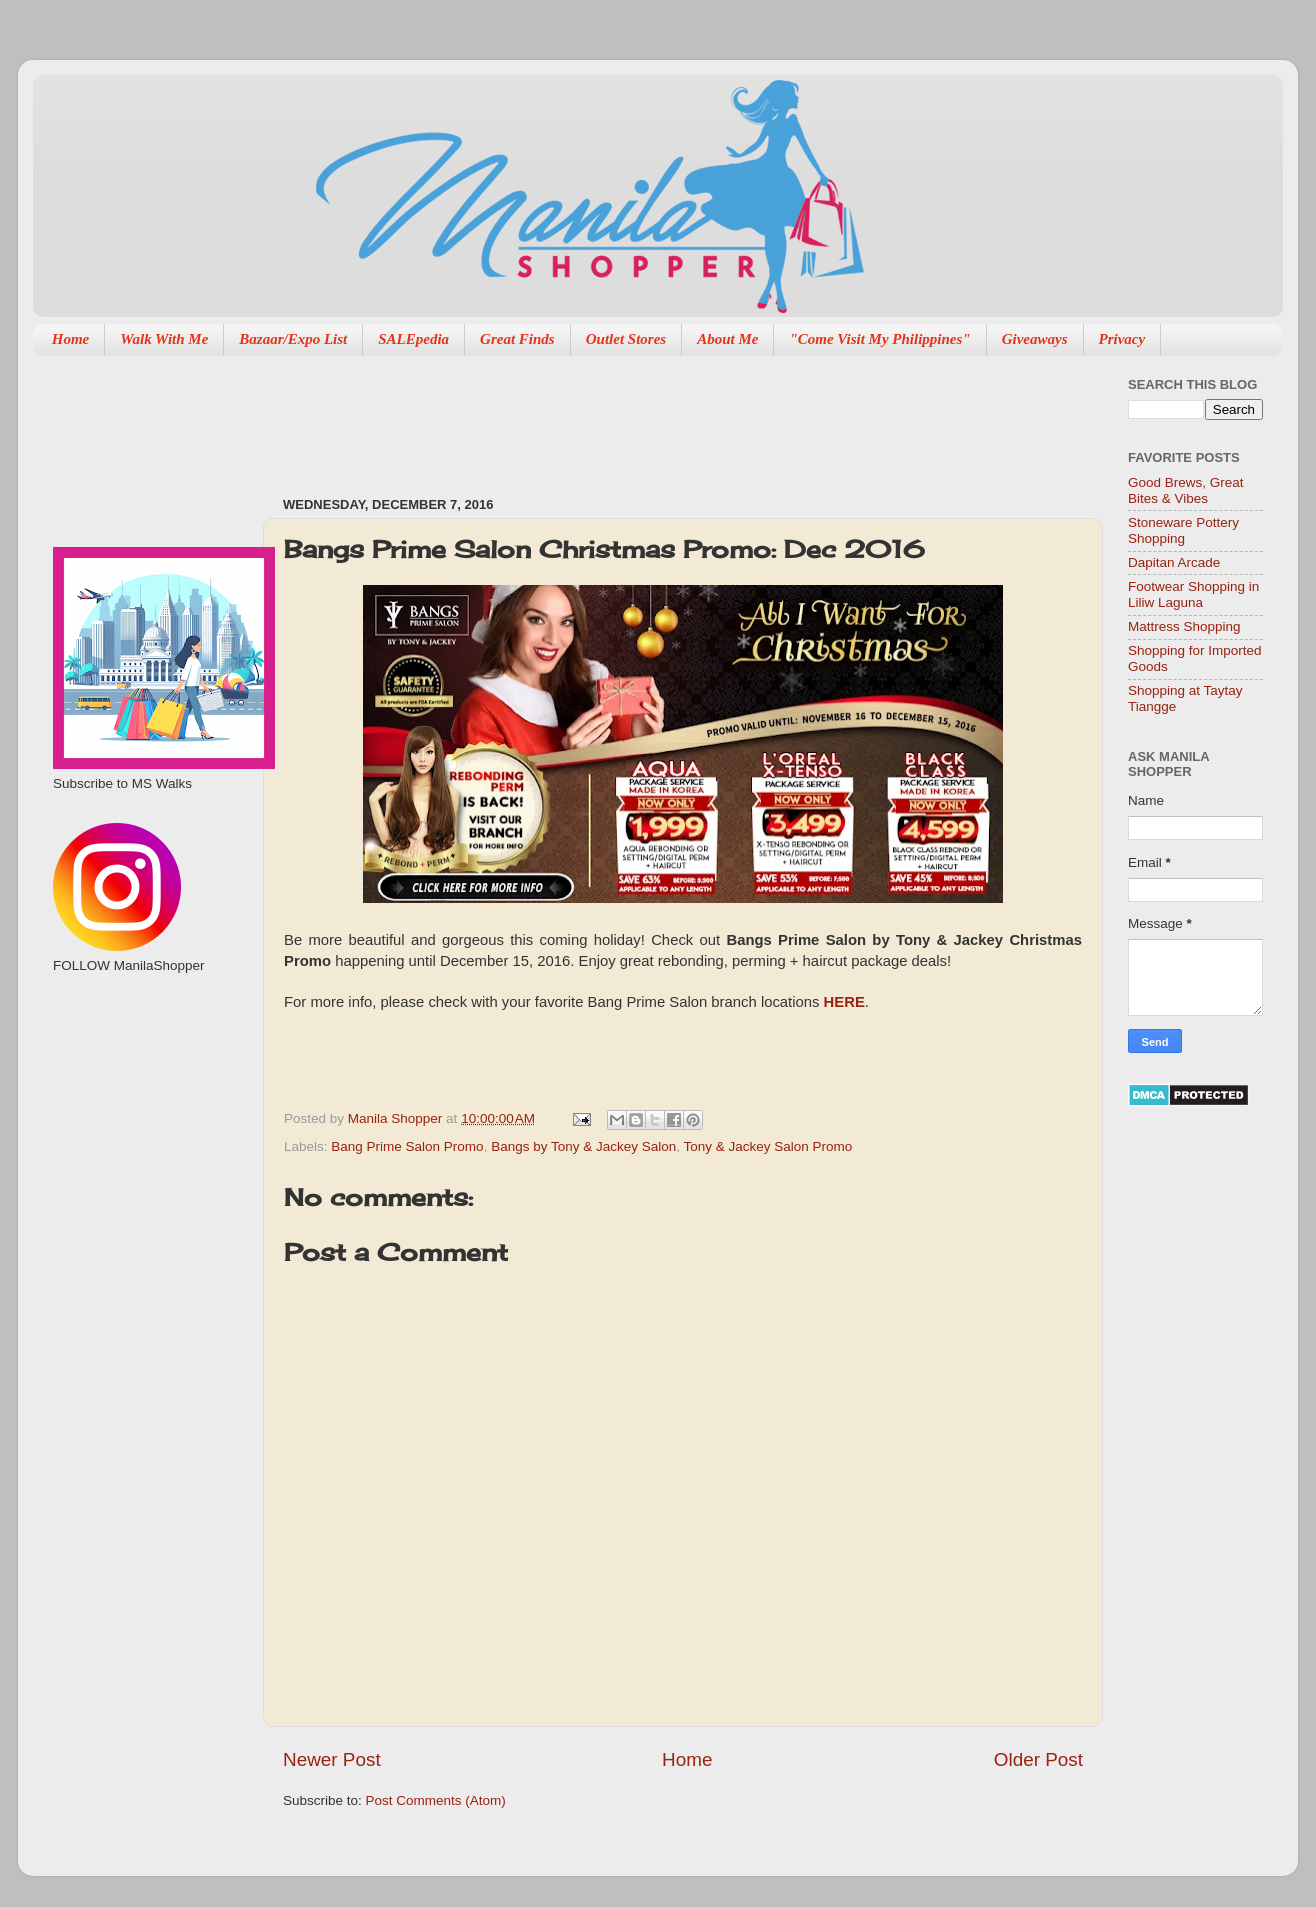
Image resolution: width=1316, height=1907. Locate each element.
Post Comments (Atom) (436, 1800)
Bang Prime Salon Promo (407, 1146)
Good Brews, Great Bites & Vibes (1186, 490)
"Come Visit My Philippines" (879, 339)
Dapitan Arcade (1174, 562)
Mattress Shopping (1184, 626)
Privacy (1122, 339)
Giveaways (1035, 339)
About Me (727, 339)
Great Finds (517, 339)
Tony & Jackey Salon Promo (768, 1146)
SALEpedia (413, 339)
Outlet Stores (626, 339)
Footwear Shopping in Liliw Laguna (1193, 594)
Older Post (1038, 1759)
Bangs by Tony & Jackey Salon (583, 1146)
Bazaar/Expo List (293, 339)
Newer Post (332, 1759)
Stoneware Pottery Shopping (1183, 530)
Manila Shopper (397, 1118)
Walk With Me (164, 339)
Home (71, 339)
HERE (844, 1002)
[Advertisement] (647, 416)
